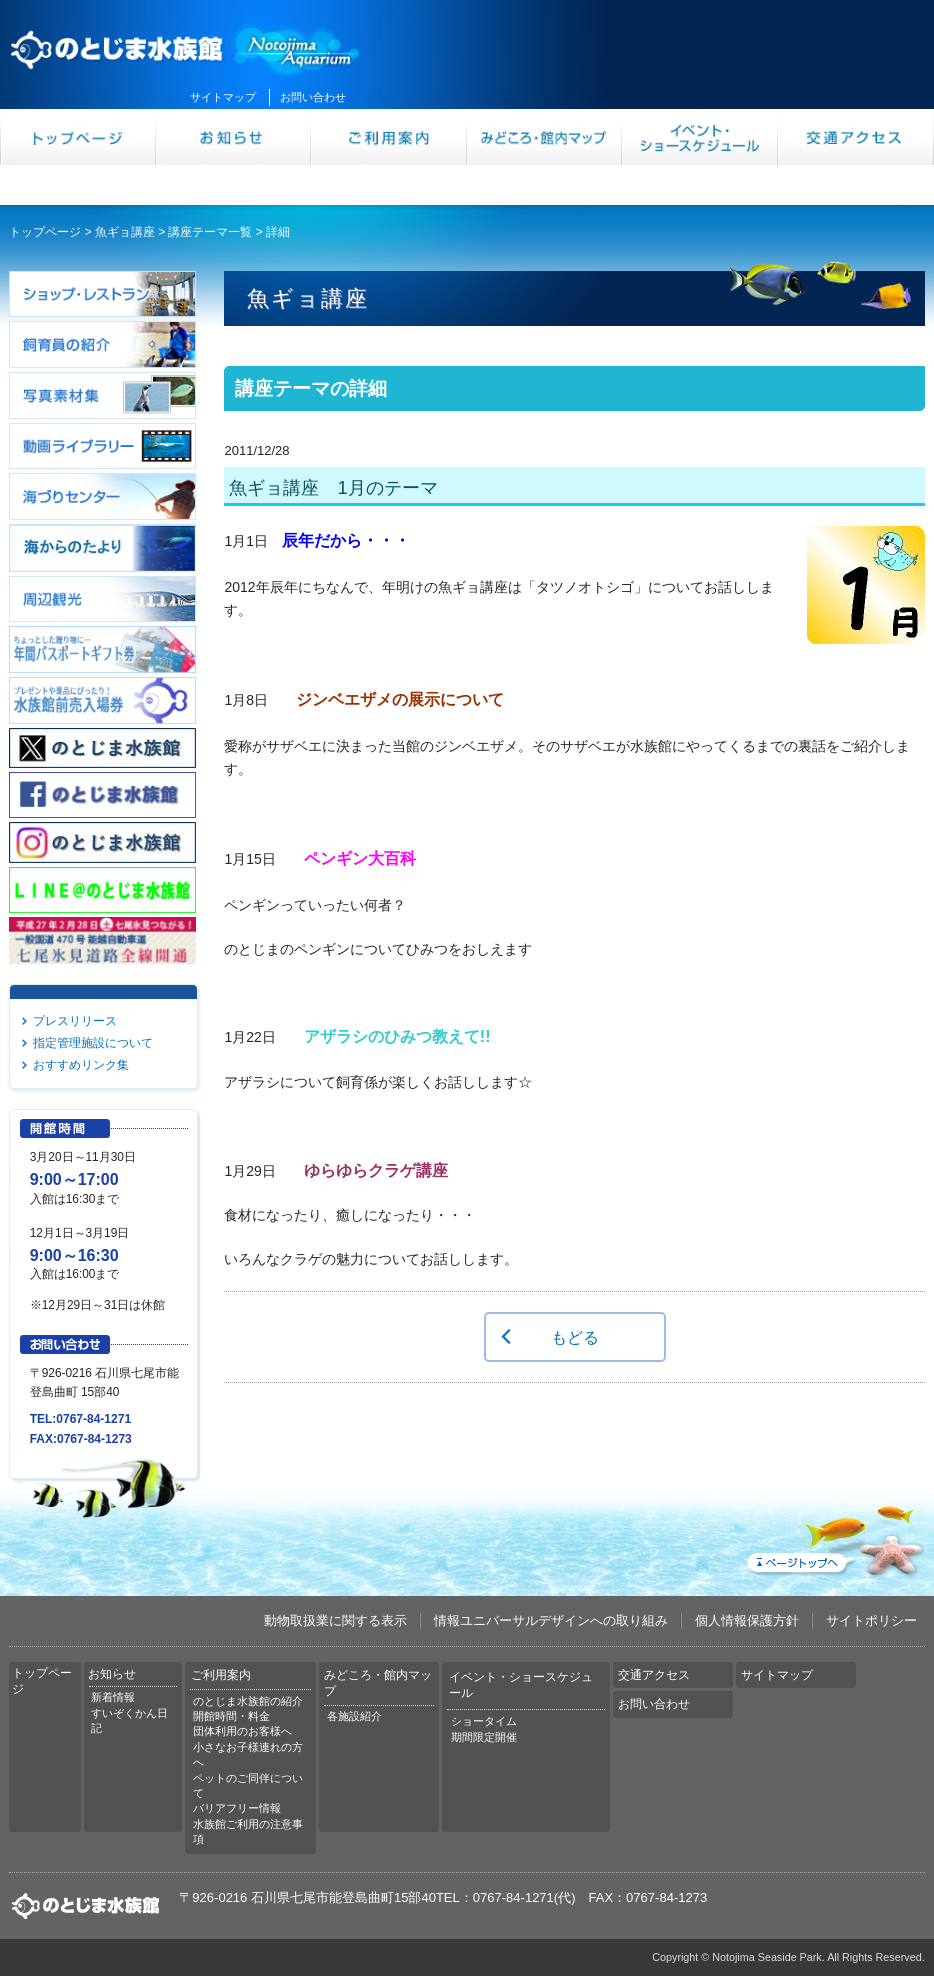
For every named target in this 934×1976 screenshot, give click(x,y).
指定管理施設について (93, 1043)
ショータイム (484, 1721)
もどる (575, 1337)
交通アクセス (856, 137)
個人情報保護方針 (747, 1620)
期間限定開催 (484, 1737)
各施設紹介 (354, 1716)
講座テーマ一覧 (210, 232)
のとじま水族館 (186, 47)
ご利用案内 (389, 137)
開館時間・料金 (231, 1716)
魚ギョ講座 (125, 232)
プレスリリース (75, 1021)
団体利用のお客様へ (242, 1731)
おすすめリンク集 (81, 1065)
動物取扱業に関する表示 (335, 1620)
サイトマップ (223, 97)
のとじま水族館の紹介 (248, 1701)
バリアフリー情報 (237, 1808)
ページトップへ (834, 1537)
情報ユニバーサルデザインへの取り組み (551, 1620)
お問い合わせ (313, 97)
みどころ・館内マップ (545, 137)
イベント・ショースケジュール (700, 137)
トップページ (78, 137)
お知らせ (234, 137)
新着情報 (113, 1697)
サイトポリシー (871, 1620)
